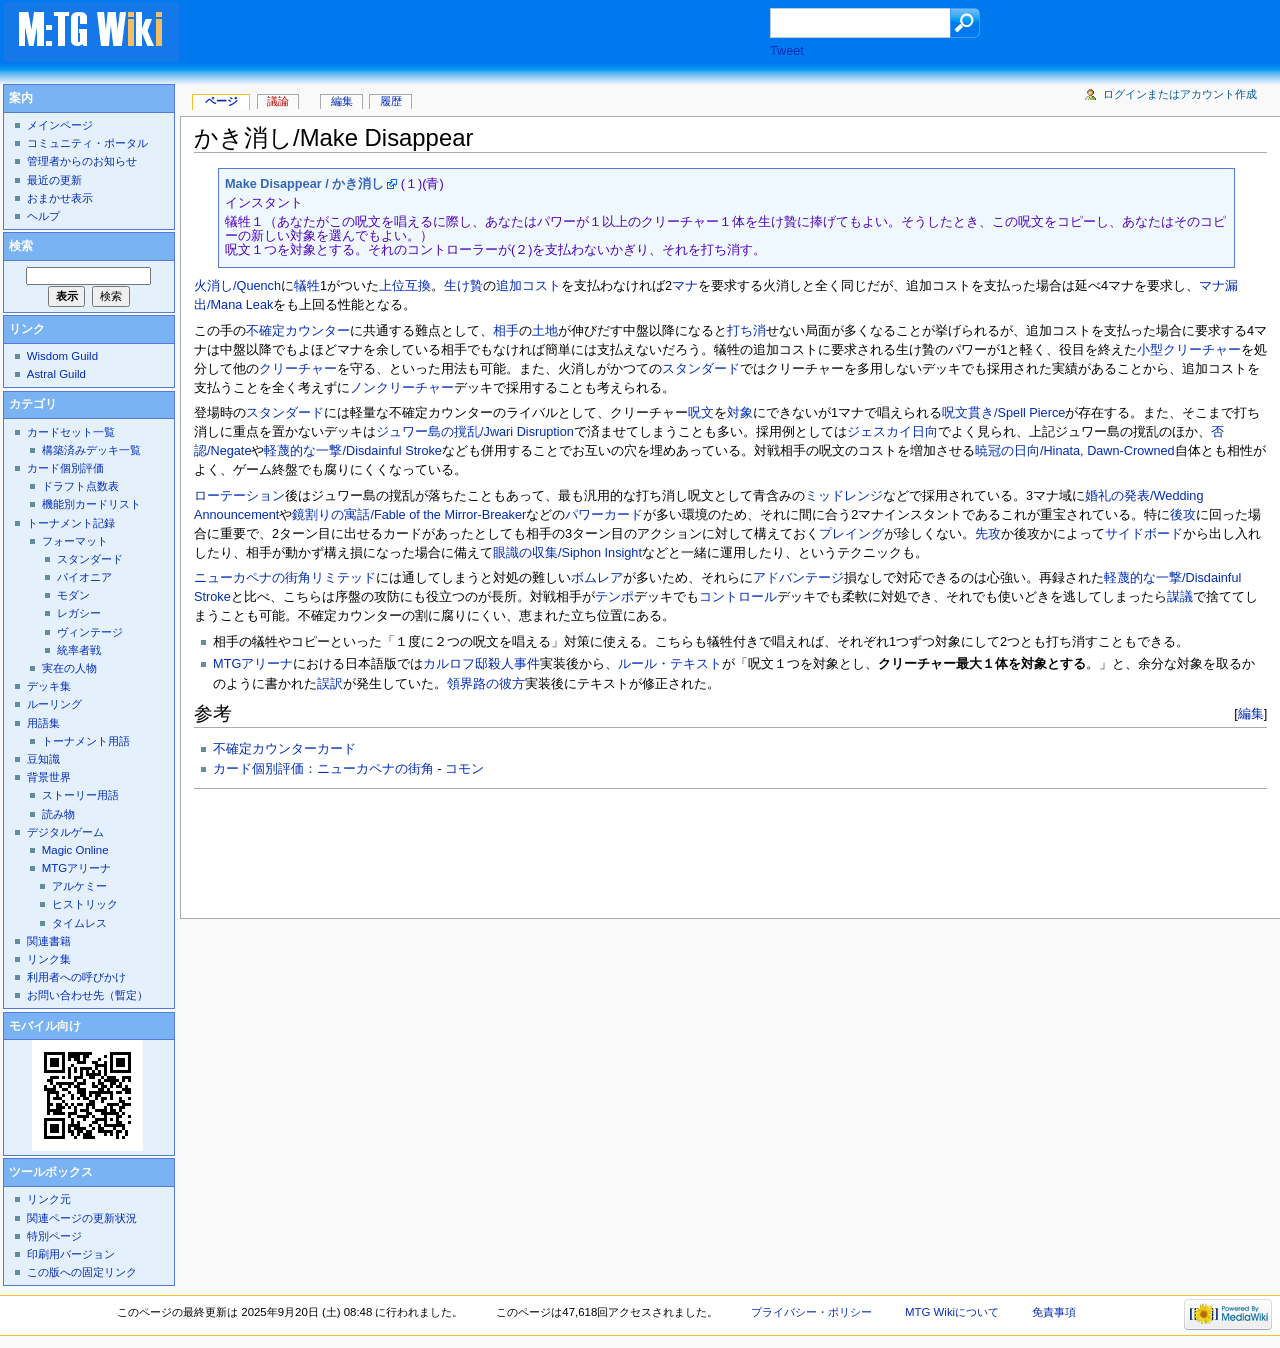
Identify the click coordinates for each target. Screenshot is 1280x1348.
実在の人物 (69, 668)
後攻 (1183, 515)
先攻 (988, 534)
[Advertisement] (494, 34)
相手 (506, 331)
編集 (1251, 713)
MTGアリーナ (253, 664)
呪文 (701, 413)
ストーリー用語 (80, 795)
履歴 (391, 101)
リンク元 (49, 1199)
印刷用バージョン (71, 1254)
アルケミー (79, 886)
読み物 (58, 814)
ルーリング (54, 704)
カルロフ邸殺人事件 (481, 664)
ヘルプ (43, 216)
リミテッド (343, 578)
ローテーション (239, 496)
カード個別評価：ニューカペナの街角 (323, 769)
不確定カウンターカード (284, 749)
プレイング (851, 534)
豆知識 (43, 759)
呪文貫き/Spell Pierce (1003, 413)
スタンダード (701, 369)
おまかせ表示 (60, 198)
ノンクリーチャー (402, 388)
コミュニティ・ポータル (87, 143)
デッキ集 (49, 686)
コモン (464, 769)
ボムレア (597, 578)
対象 (740, 413)
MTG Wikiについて (952, 1312)
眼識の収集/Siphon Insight (567, 553)
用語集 (43, 723)
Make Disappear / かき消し (304, 184)
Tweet (787, 51)
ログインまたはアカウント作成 (1180, 94)
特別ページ (54, 1236)
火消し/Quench (237, 286)
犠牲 (307, 286)
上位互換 (405, 286)
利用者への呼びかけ (76, 977)
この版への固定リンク (82, 1272)
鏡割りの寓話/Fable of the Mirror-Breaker (409, 515)
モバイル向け (45, 1026)
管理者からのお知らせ (82, 161)
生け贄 (463, 286)
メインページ (60, 125)
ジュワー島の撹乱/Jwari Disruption (475, 432)
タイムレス (79, 923)
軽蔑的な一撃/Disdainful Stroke (352, 451)
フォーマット (75, 541)
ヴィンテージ (90, 632)
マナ (685, 286)
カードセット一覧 (71, 432)
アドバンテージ (798, 578)
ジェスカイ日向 (892, 432)
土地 (545, 331)
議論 (278, 101)
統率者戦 (79, 650)
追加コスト (528, 286)
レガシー (79, 613)
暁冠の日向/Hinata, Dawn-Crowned (1075, 451)
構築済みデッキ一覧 (91, 450)
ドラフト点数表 (80, 486)
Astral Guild (56, 374)
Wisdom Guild (62, 356)
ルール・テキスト (670, 664)
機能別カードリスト (91, 504)
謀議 (1180, 597)
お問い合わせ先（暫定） (87, 995)
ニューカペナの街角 (252, 578)
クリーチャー (298, 369)
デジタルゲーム (65, 832)
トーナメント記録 (71, 523)
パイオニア (84, 577)
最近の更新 (54, 180)
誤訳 (330, 684)
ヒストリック (85, 904)
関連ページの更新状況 (82, 1218)
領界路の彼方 (486, 684)
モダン (73, 595)
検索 (21, 246)
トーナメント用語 (86, 741)
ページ (221, 101)
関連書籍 (49, 941)
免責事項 (1054, 1312)
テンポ (614, 597)
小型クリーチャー (1189, 350)
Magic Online (75, 850)
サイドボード (1144, 534)
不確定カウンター (298, 331)
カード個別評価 (65, 468)
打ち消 (746, 331)
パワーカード (604, 515)
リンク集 (49, 959)
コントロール (738, 597)
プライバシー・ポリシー (811, 1312)
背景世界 (49, 777)
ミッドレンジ (844, 496)
